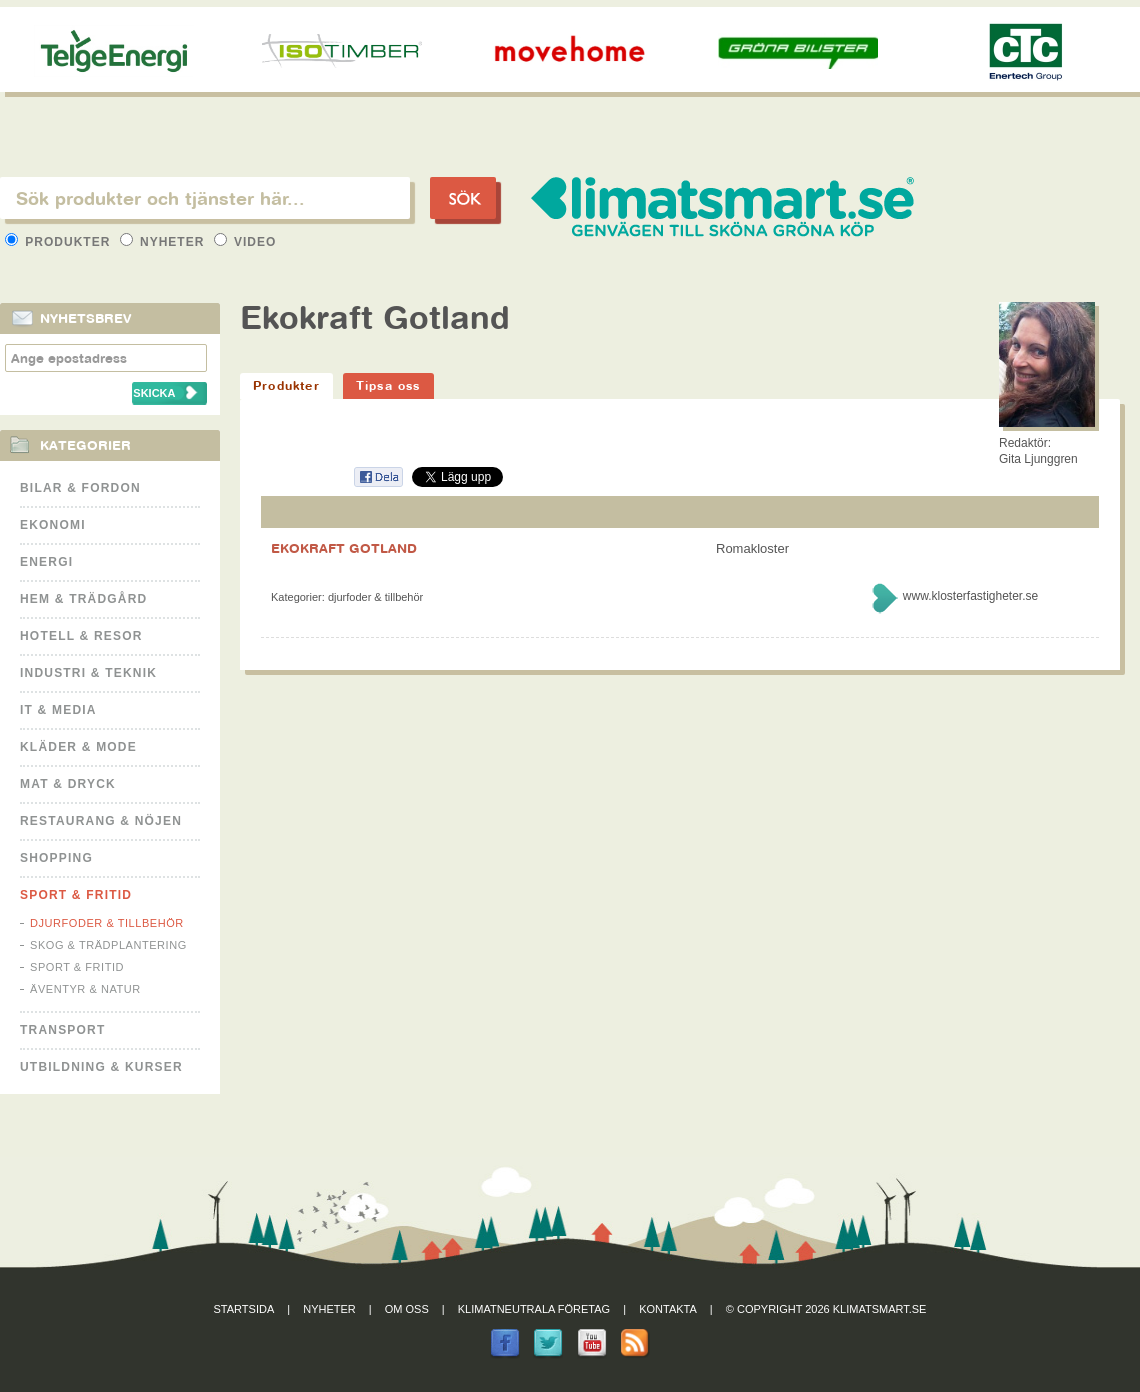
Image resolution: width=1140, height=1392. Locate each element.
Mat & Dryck (68, 784)
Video (245, 242)
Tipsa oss (388, 385)
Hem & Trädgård (83, 599)
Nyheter (164, 242)
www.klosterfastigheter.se (970, 596)
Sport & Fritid (76, 895)
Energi (46, 562)
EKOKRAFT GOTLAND (344, 548)
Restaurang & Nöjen (101, 821)
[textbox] (205, 198)
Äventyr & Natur (85, 989)
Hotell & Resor (81, 636)
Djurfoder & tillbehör (107, 923)
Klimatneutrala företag (534, 1309)
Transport (62, 1030)
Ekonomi (53, 525)
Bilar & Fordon (80, 488)
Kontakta (668, 1309)
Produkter (60, 242)
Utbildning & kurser (101, 1067)
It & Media (58, 710)
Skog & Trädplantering (108, 945)
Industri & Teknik (88, 673)
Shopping (56, 858)
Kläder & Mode (78, 747)
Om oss (407, 1309)
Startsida (244, 1309)
